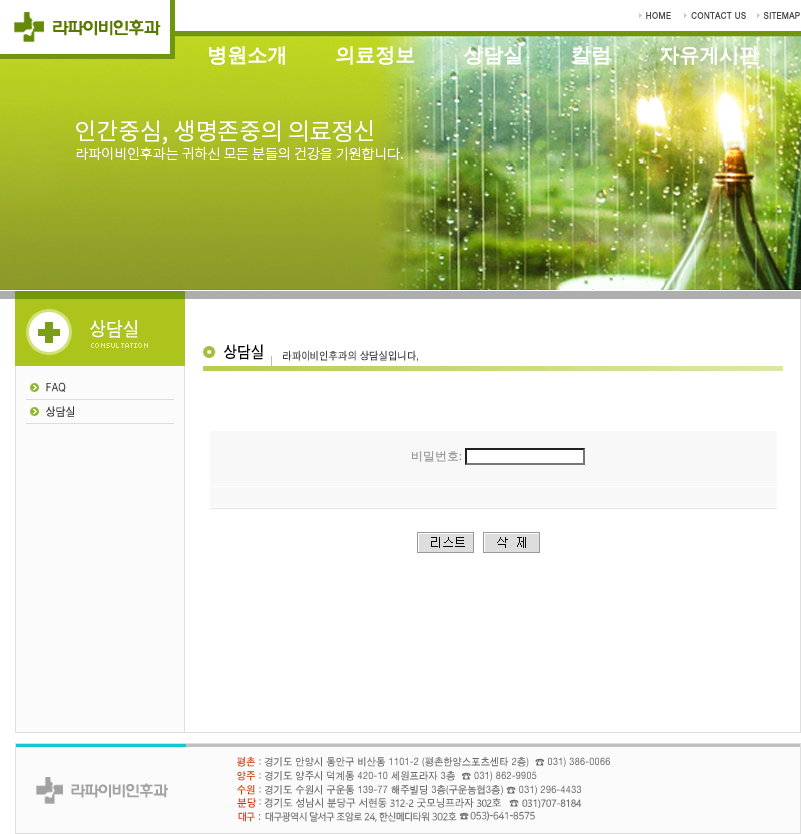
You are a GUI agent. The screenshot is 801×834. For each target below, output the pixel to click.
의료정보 (375, 55)
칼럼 (591, 55)
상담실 (493, 55)
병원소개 (247, 55)
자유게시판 (709, 55)
